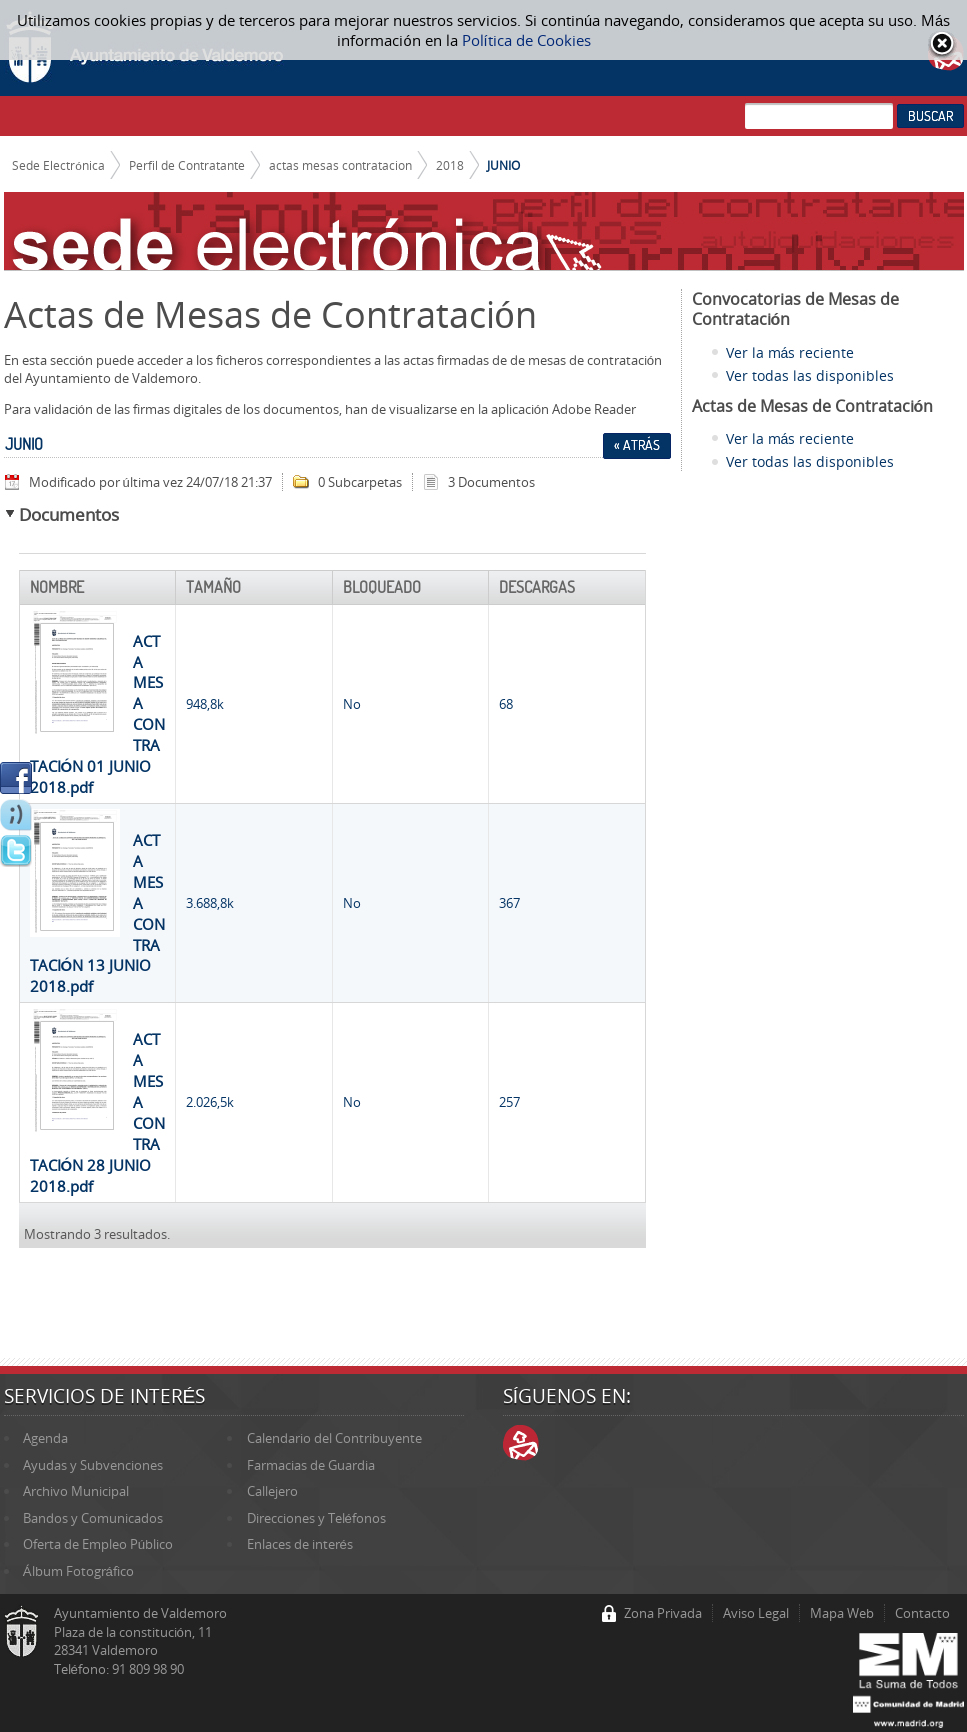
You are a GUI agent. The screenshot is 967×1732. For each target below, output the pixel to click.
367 (509, 903)
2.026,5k (210, 1102)
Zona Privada (663, 1613)
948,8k (205, 704)
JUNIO (503, 165)
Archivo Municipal (76, 1491)
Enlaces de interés (300, 1544)
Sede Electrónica (58, 165)
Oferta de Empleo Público (98, 1544)
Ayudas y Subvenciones (93, 1465)
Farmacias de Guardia (311, 1465)
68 (506, 704)
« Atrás (637, 445)
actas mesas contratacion (340, 165)
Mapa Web (842, 1613)
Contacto (922, 1613)
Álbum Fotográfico (78, 1571)
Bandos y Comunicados (93, 1518)
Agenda (45, 1438)
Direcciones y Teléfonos (316, 1518)
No (352, 704)
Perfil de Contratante (187, 165)
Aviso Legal (756, 1613)
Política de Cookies (526, 40)
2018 (450, 165)
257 (509, 1102)
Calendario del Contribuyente (334, 1438)
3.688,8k (210, 903)
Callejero (272, 1491)
